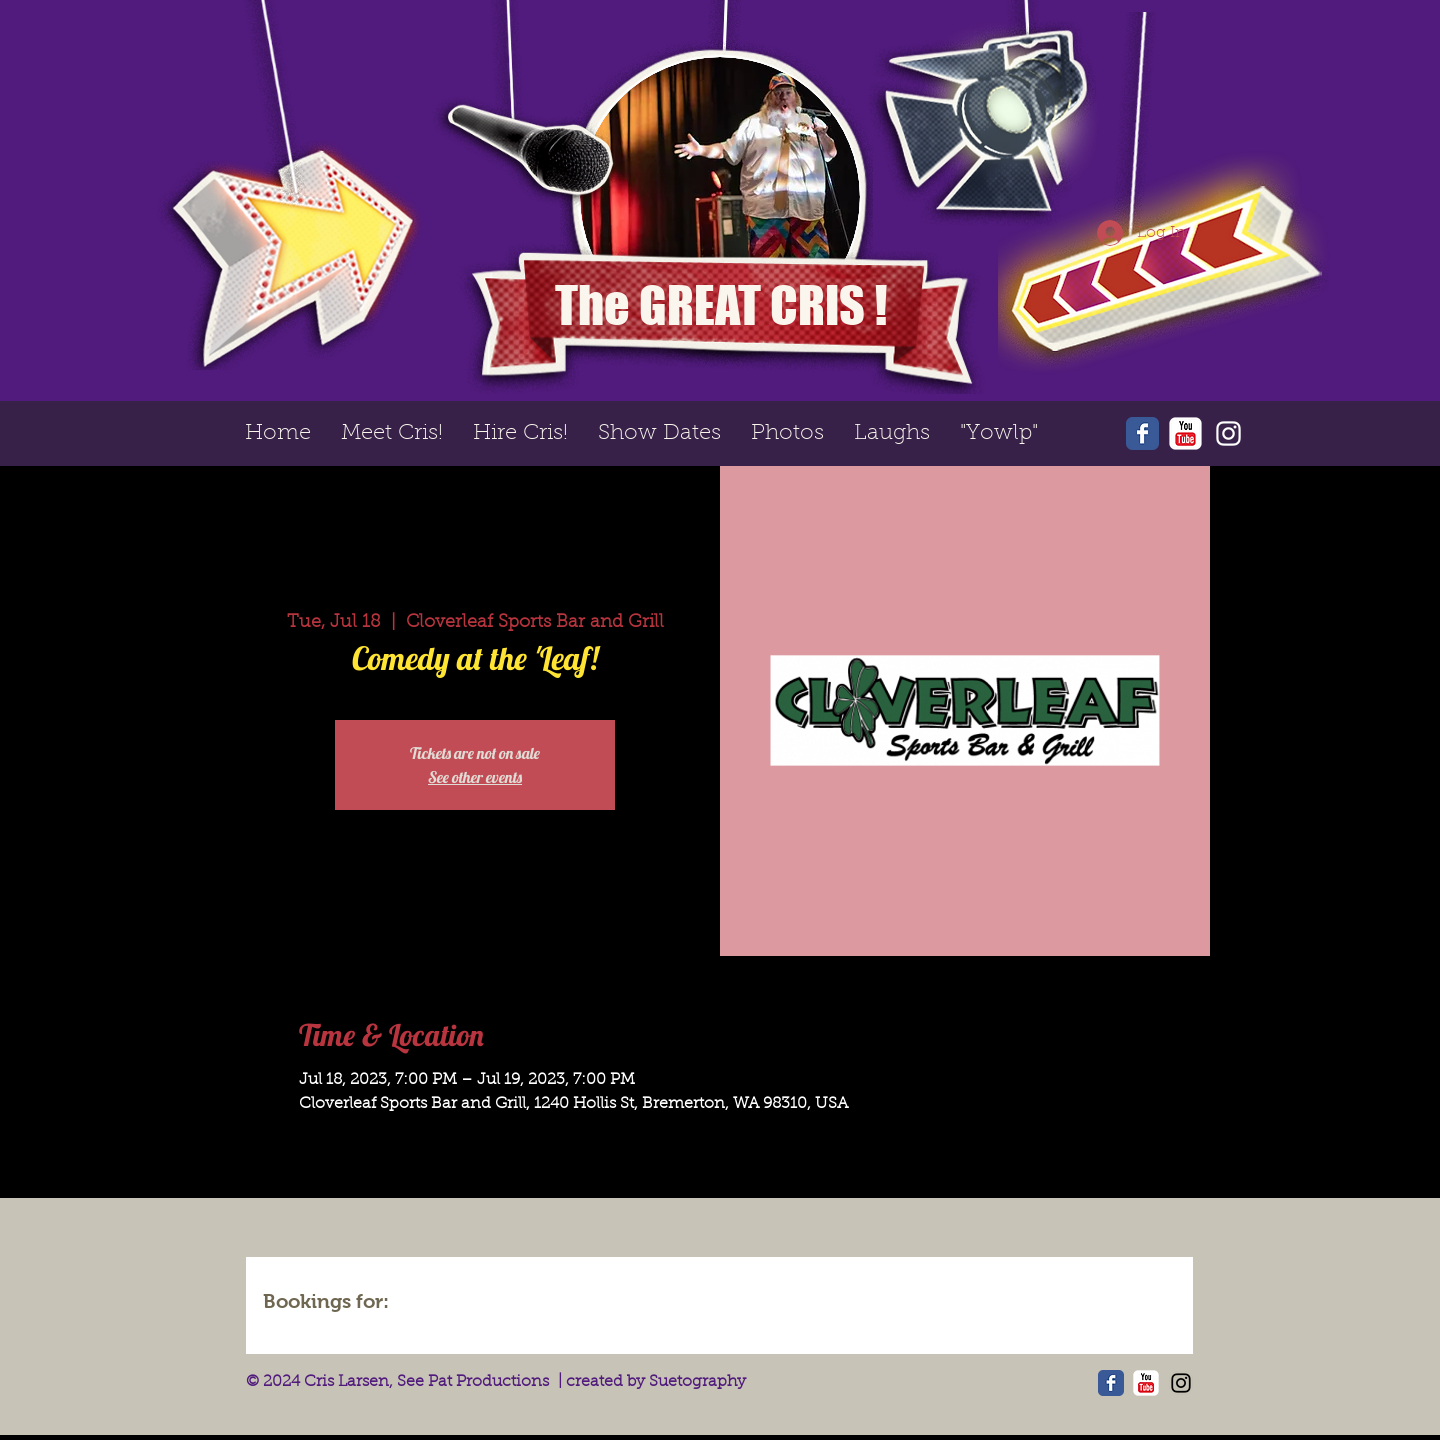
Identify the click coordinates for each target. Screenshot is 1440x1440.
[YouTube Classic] (1185, 433)
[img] (462, 1304)
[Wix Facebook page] (1142, 433)
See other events (475, 777)
